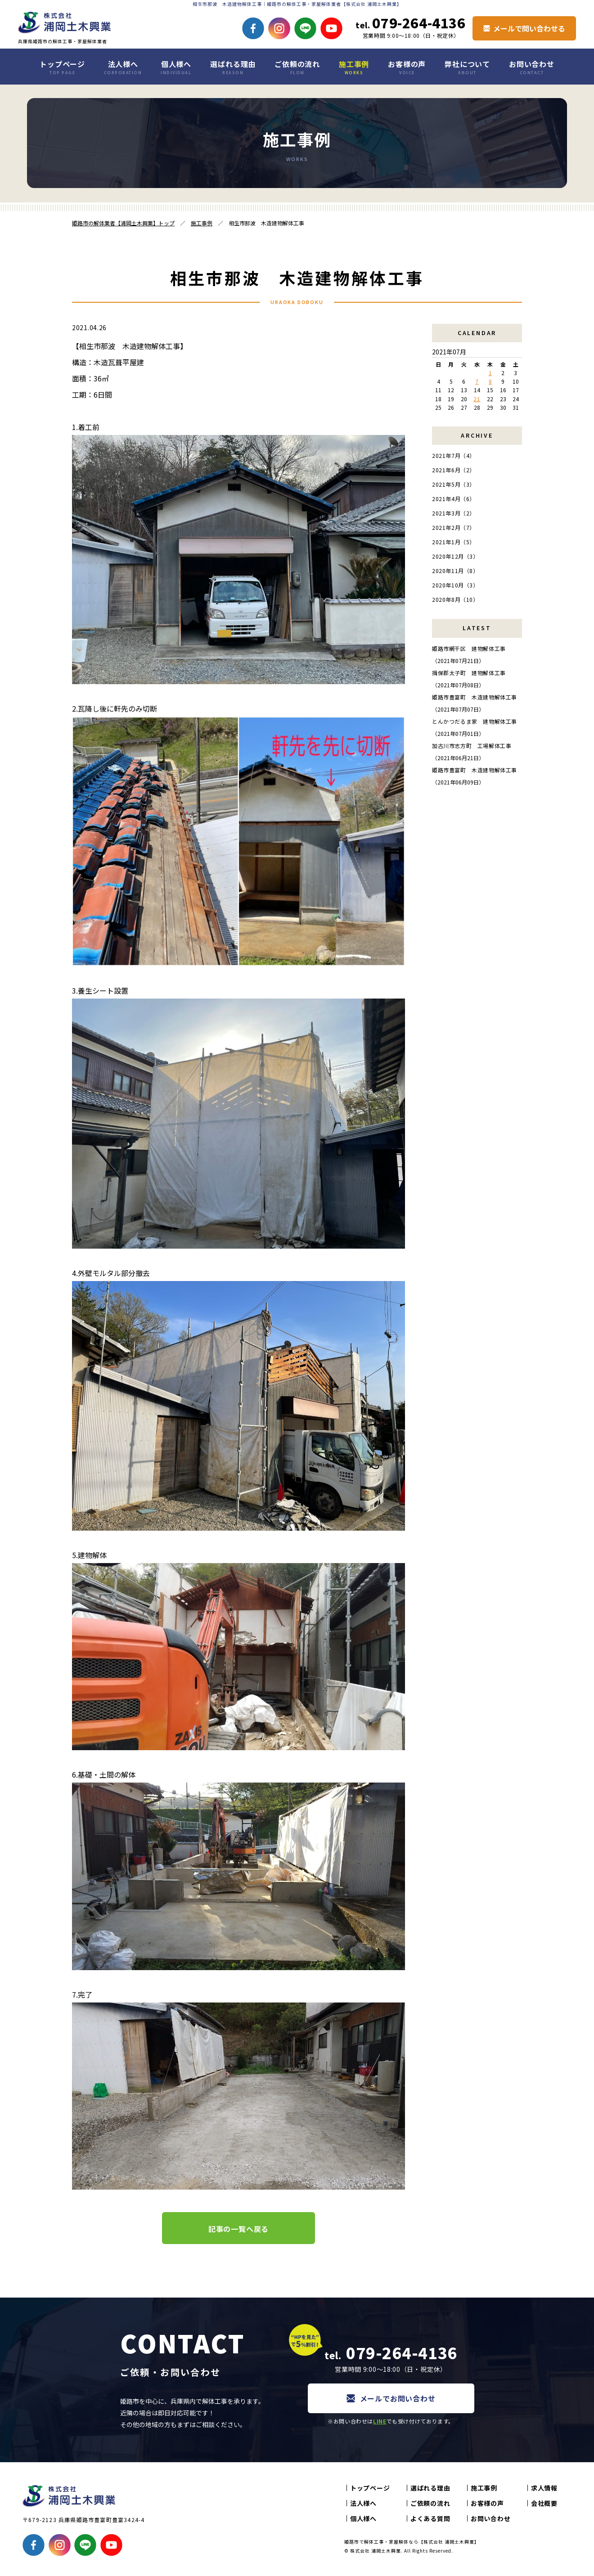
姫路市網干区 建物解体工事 (469, 648)
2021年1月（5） (453, 542)
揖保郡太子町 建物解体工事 (469, 672)
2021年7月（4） (453, 455)
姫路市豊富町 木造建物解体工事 (474, 697)
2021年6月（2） (453, 470)
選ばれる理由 (233, 67)
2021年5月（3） (453, 484)
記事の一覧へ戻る (238, 2228)
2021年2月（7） (453, 527)
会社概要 (544, 2503)
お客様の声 (407, 67)
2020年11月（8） (455, 570)
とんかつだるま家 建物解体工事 (474, 721)
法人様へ (123, 67)
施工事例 (354, 67)
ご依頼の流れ (297, 67)
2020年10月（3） (455, 585)
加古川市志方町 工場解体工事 (471, 745)
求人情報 (544, 2488)
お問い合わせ (531, 67)
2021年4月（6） (453, 498)
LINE (379, 2421)
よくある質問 (430, 2518)
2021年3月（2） (453, 513)
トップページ (62, 67)
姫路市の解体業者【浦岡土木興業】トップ (123, 223)
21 (476, 399)
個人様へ (176, 67)
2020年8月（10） (455, 599)
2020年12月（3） (455, 556)
